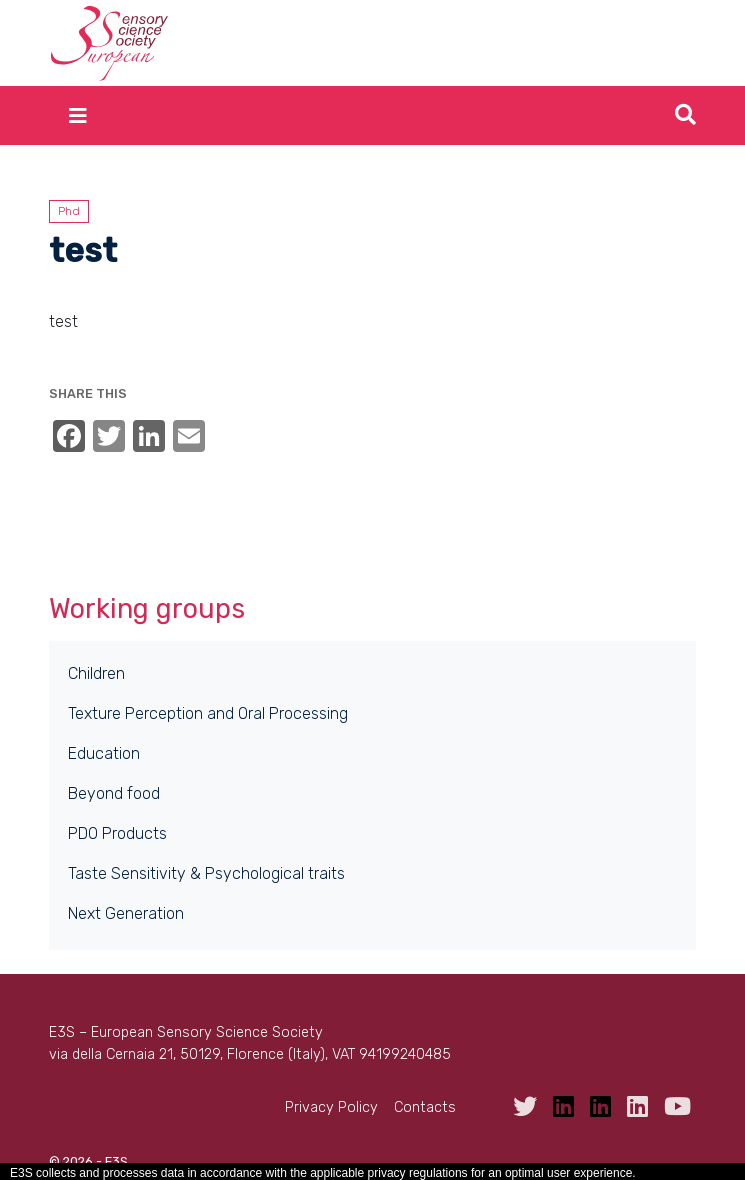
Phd (69, 211)
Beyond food (114, 793)
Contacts (425, 1107)
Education (104, 753)
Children (96, 673)
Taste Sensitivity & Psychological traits (206, 873)
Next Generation (126, 913)
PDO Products (117, 833)
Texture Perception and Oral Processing (208, 713)
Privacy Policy (331, 1107)
